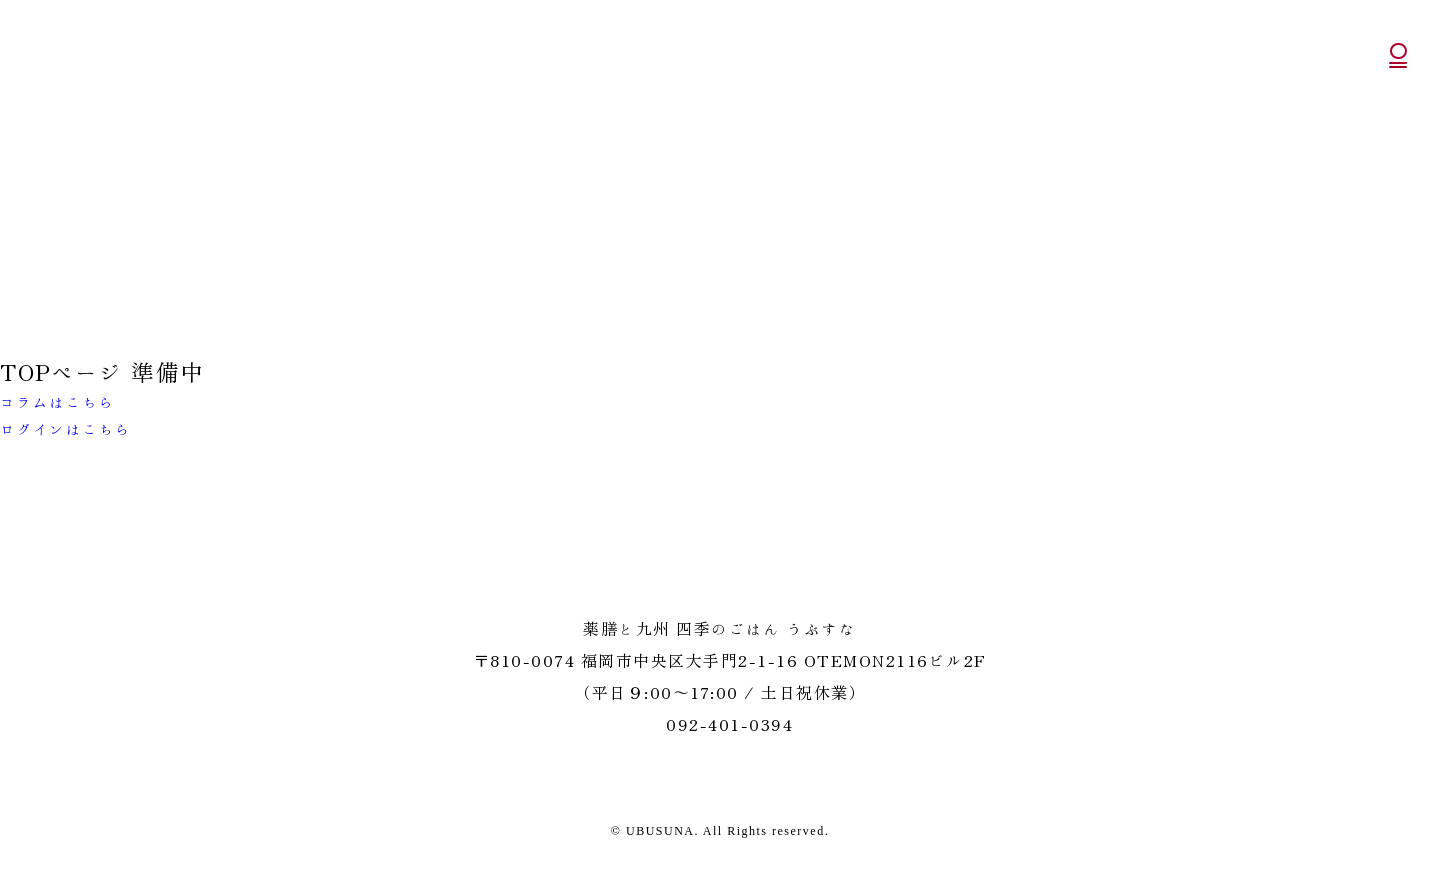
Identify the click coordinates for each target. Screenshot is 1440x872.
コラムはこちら (58, 402)
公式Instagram (1399, 160)
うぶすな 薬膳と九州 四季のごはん (96, 64)
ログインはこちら (66, 429)
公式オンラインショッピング (1398, 110)
